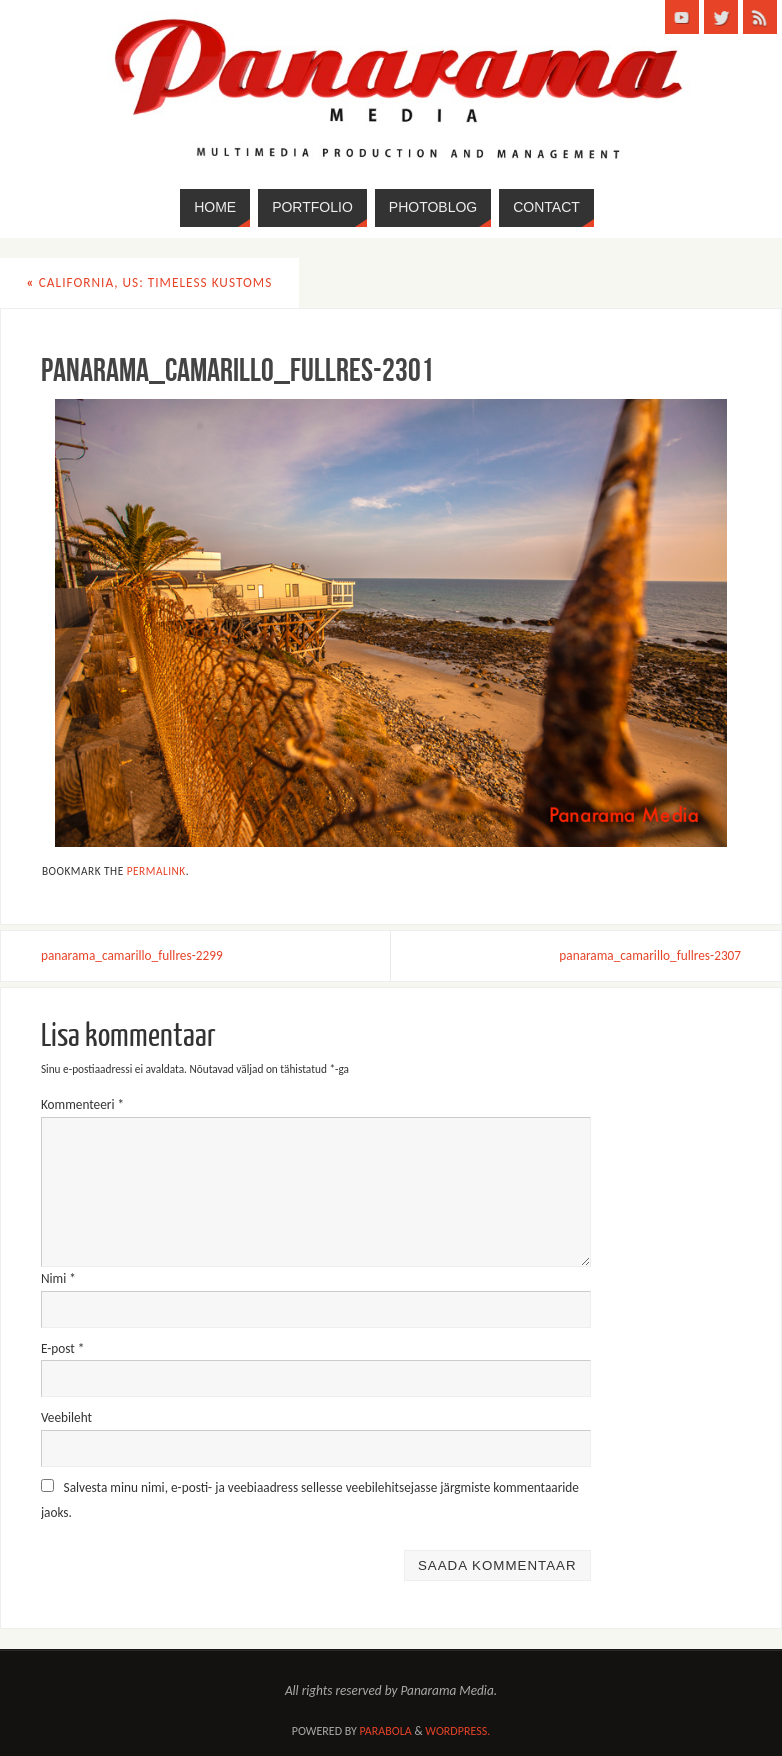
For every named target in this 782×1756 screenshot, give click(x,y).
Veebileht (66, 1417)
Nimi (58, 1278)
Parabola (386, 1731)
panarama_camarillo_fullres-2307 (650, 955)
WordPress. (457, 1731)
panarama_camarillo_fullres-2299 (132, 955)
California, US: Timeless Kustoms (150, 282)
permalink (156, 871)
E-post (63, 1348)
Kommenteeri (82, 1104)
